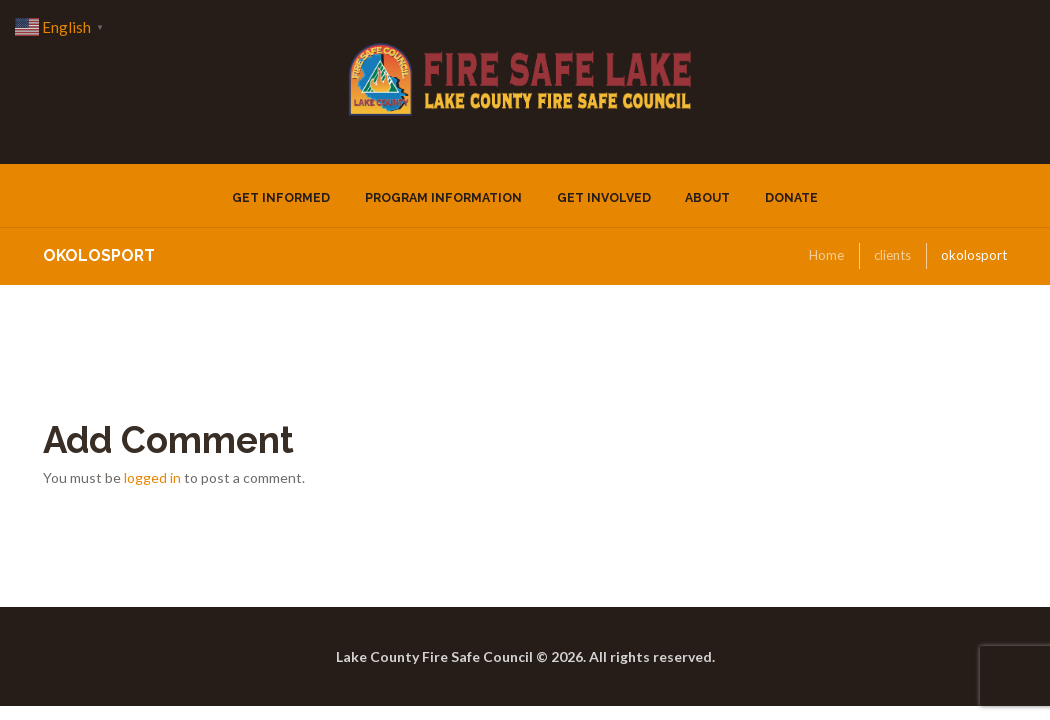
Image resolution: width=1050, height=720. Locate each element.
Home (826, 255)
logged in (152, 477)
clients (892, 255)
